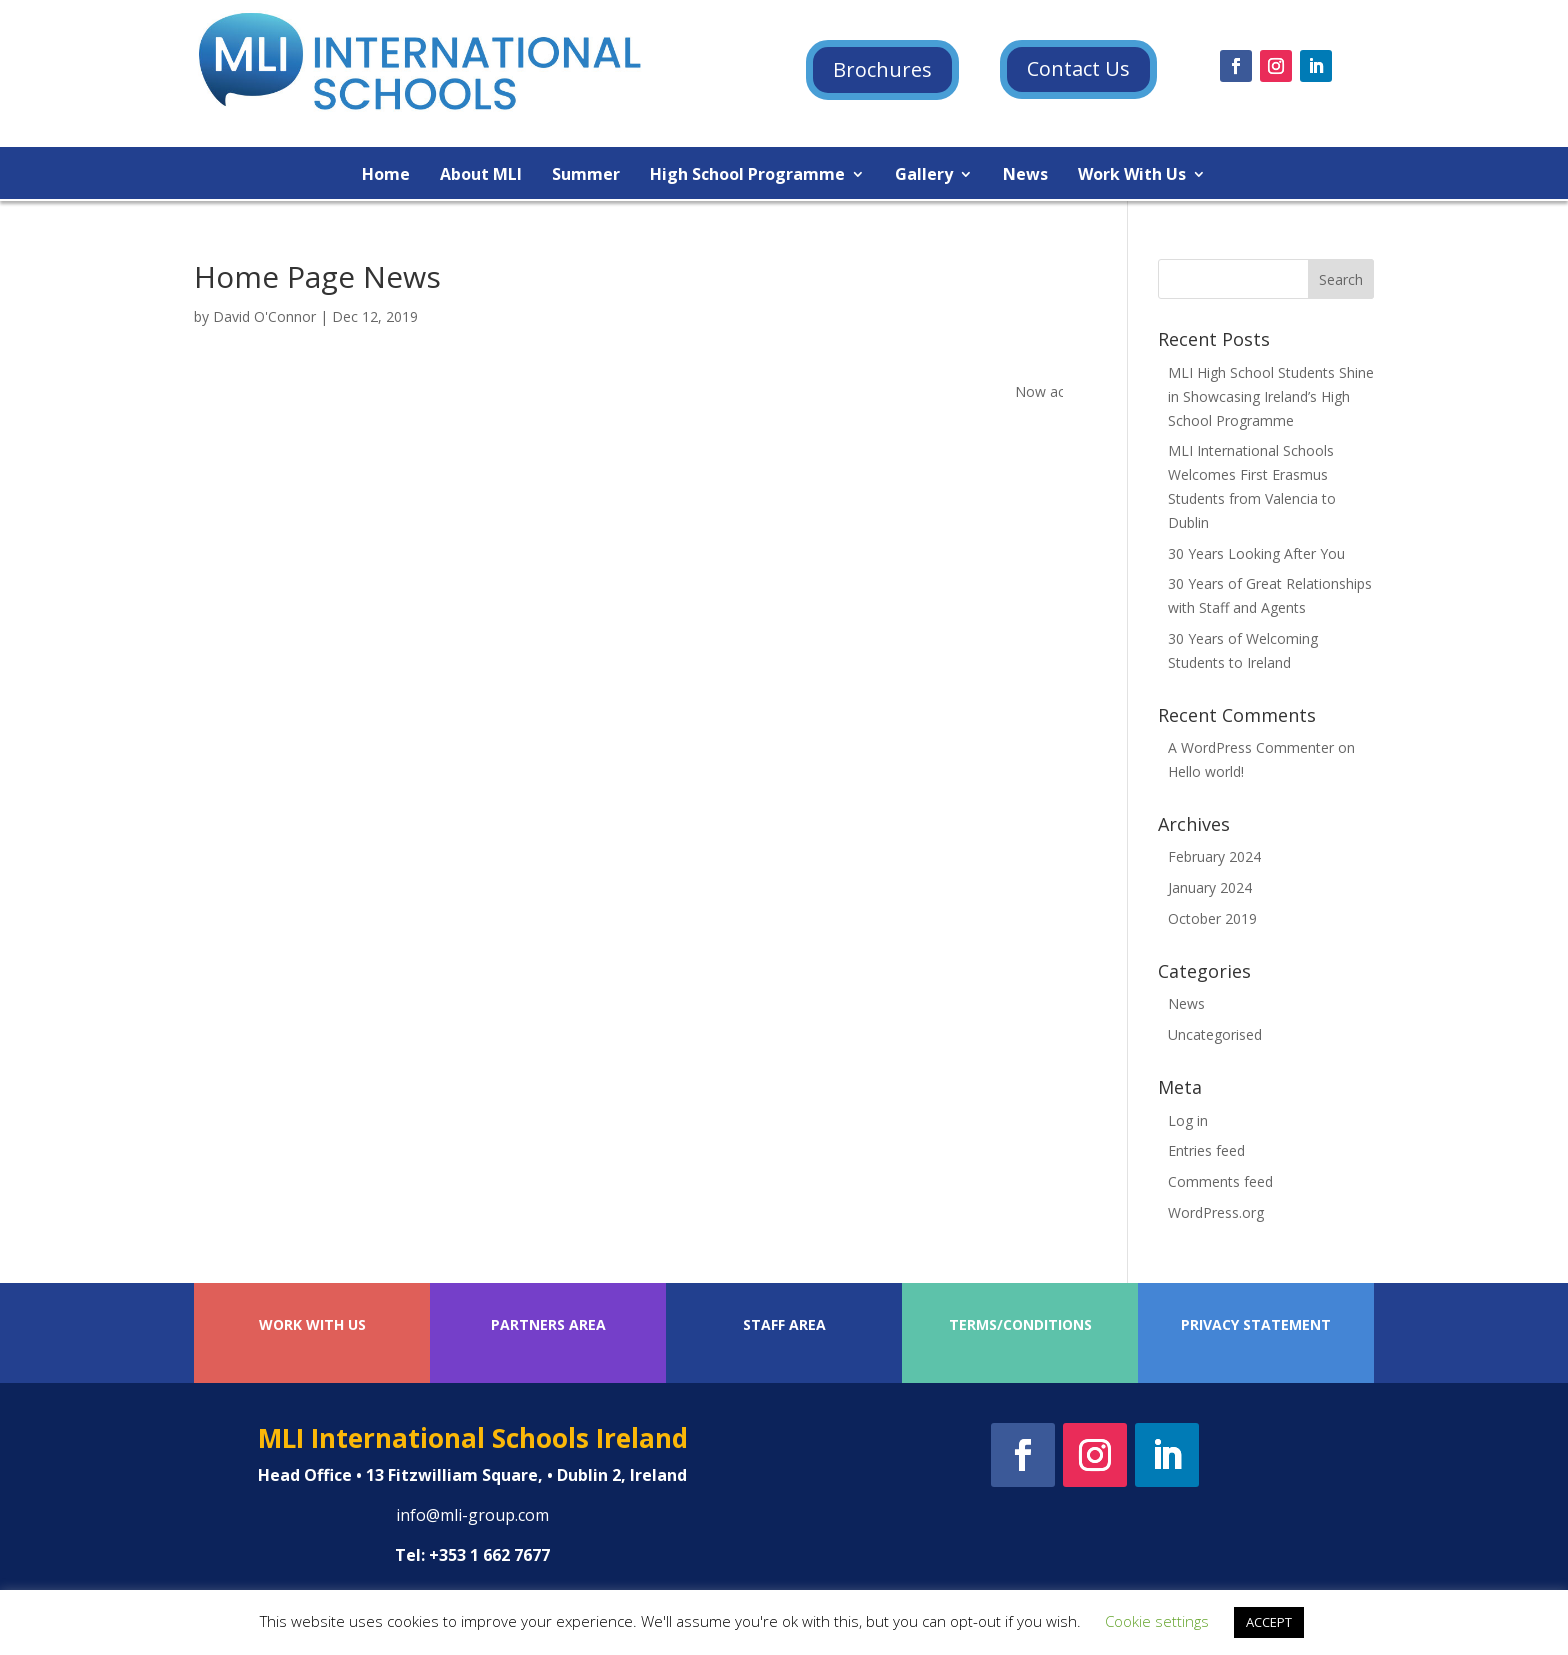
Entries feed (1206, 1150)
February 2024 (1214, 856)
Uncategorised (1215, 1034)
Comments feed (1220, 1181)
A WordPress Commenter (1251, 747)
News (1025, 176)
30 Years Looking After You (1256, 553)
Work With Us (1132, 176)
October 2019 (1212, 918)
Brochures (882, 69)
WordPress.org (1216, 1212)
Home (386, 176)
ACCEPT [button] (1269, 1622)
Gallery (924, 176)
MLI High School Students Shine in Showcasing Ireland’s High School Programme (1271, 396)
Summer (586, 176)
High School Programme (747, 176)
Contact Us (1078, 68)
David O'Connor (264, 316)
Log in (1188, 1120)
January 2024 (1210, 887)
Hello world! (1206, 771)
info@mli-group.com (472, 1515)
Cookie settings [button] (1157, 1621)
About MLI (481, 176)
